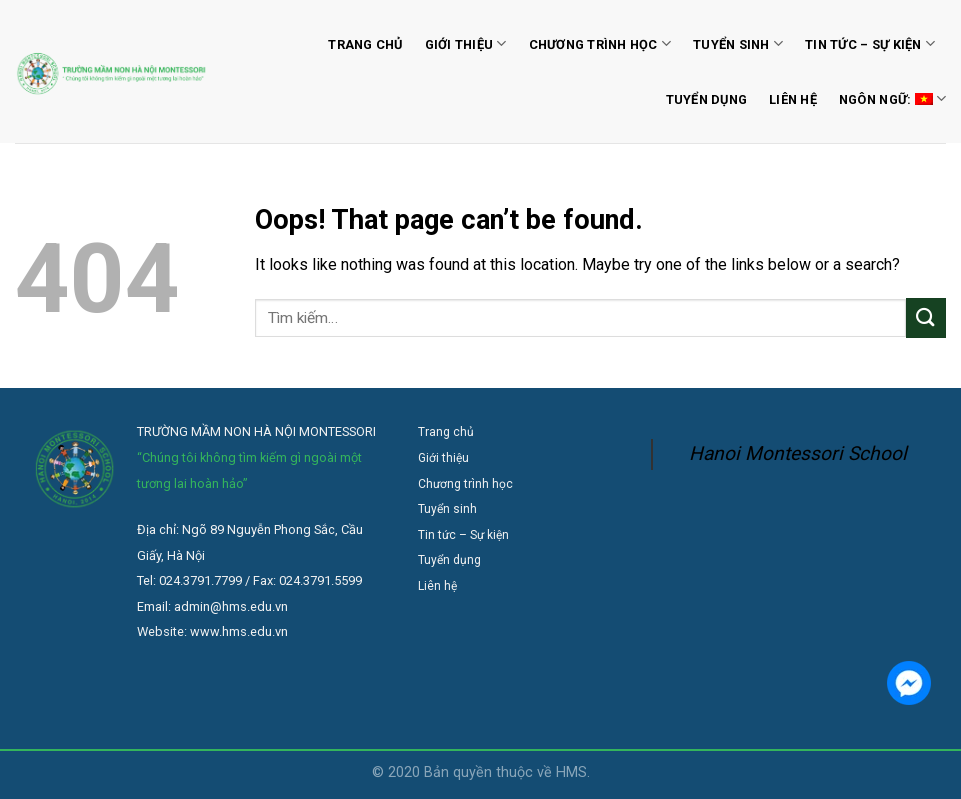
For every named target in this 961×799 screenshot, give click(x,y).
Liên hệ (793, 99)
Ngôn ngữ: (892, 98)
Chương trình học (600, 43)
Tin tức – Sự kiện (870, 43)
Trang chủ (365, 44)
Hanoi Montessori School (798, 453)
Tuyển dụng (707, 99)
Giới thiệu (466, 43)
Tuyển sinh (738, 43)
